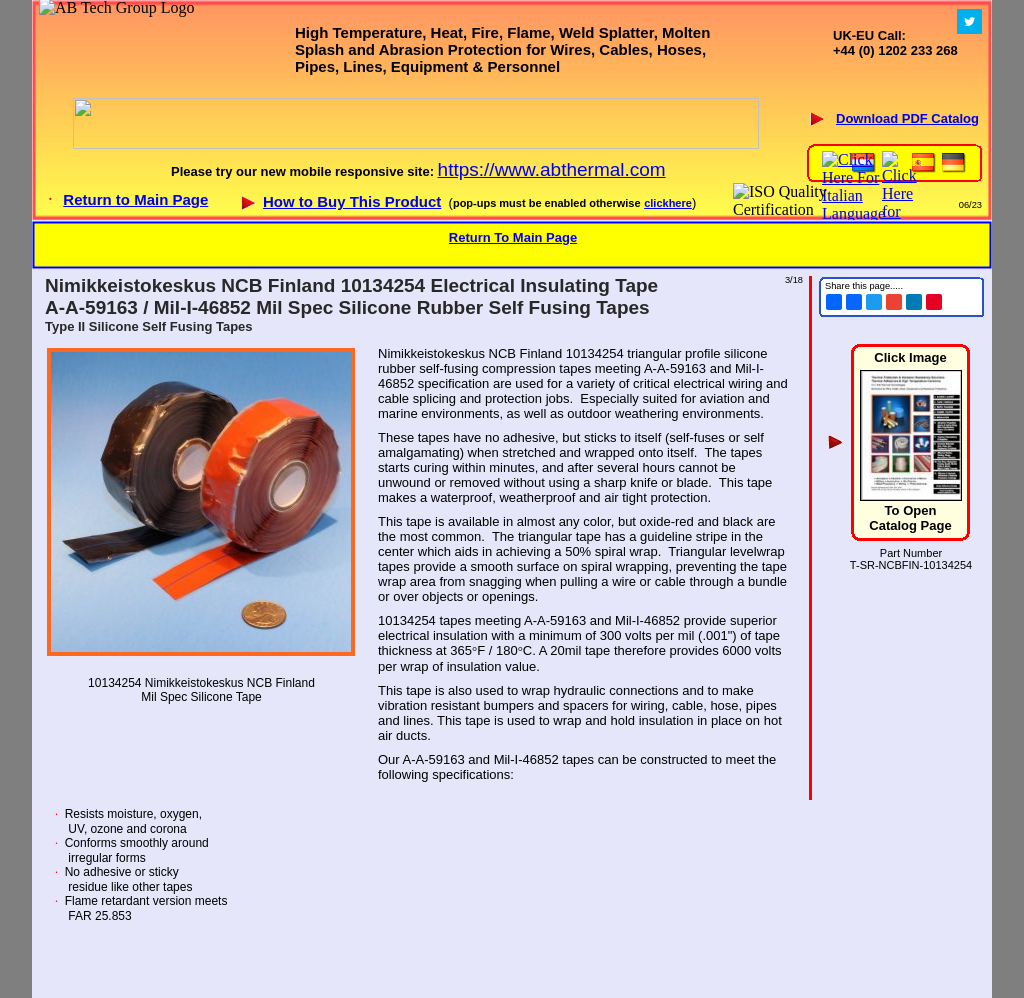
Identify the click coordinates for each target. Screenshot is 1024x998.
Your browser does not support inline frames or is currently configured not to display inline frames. (512, 110)
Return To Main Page (513, 237)
